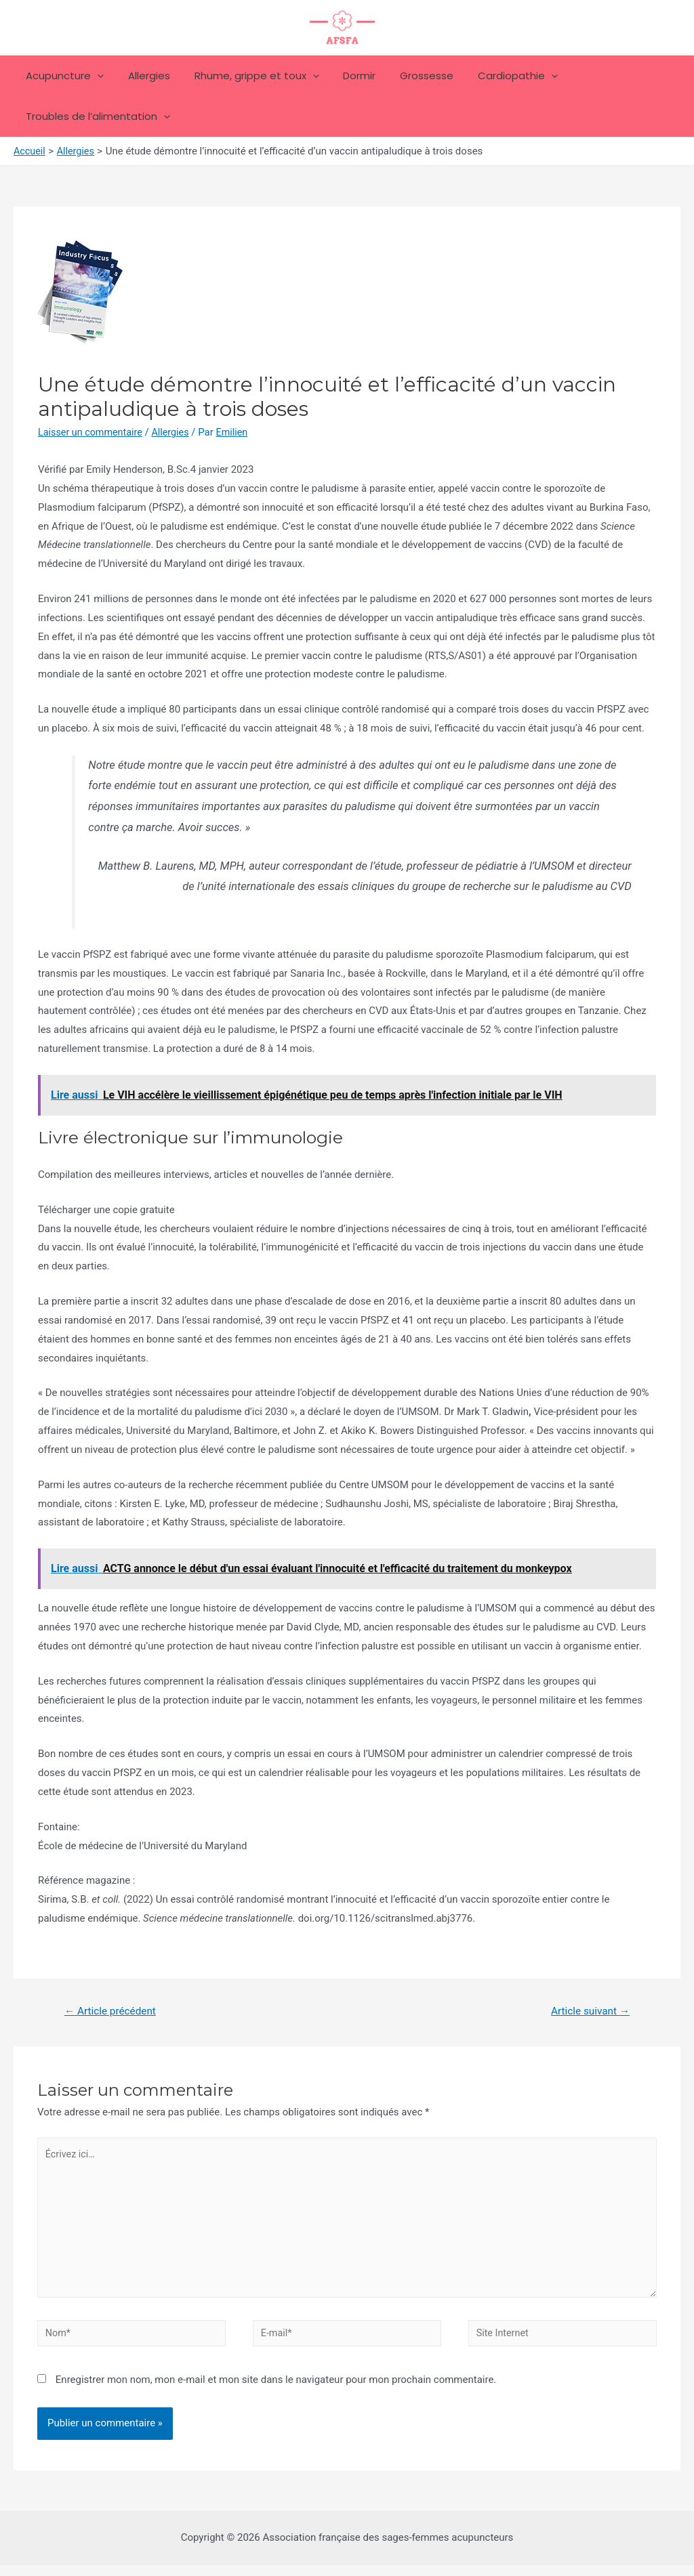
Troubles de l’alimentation (96, 116)
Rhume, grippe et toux (246, 76)
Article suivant (588, 2011)
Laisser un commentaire (92, 432)
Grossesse (409, 75)
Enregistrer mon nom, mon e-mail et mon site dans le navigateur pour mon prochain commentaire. (276, 2390)
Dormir (345, 75)
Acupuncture (63, 76)
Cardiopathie (496, 76)
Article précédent (113, 2011)
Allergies (143, 75)
